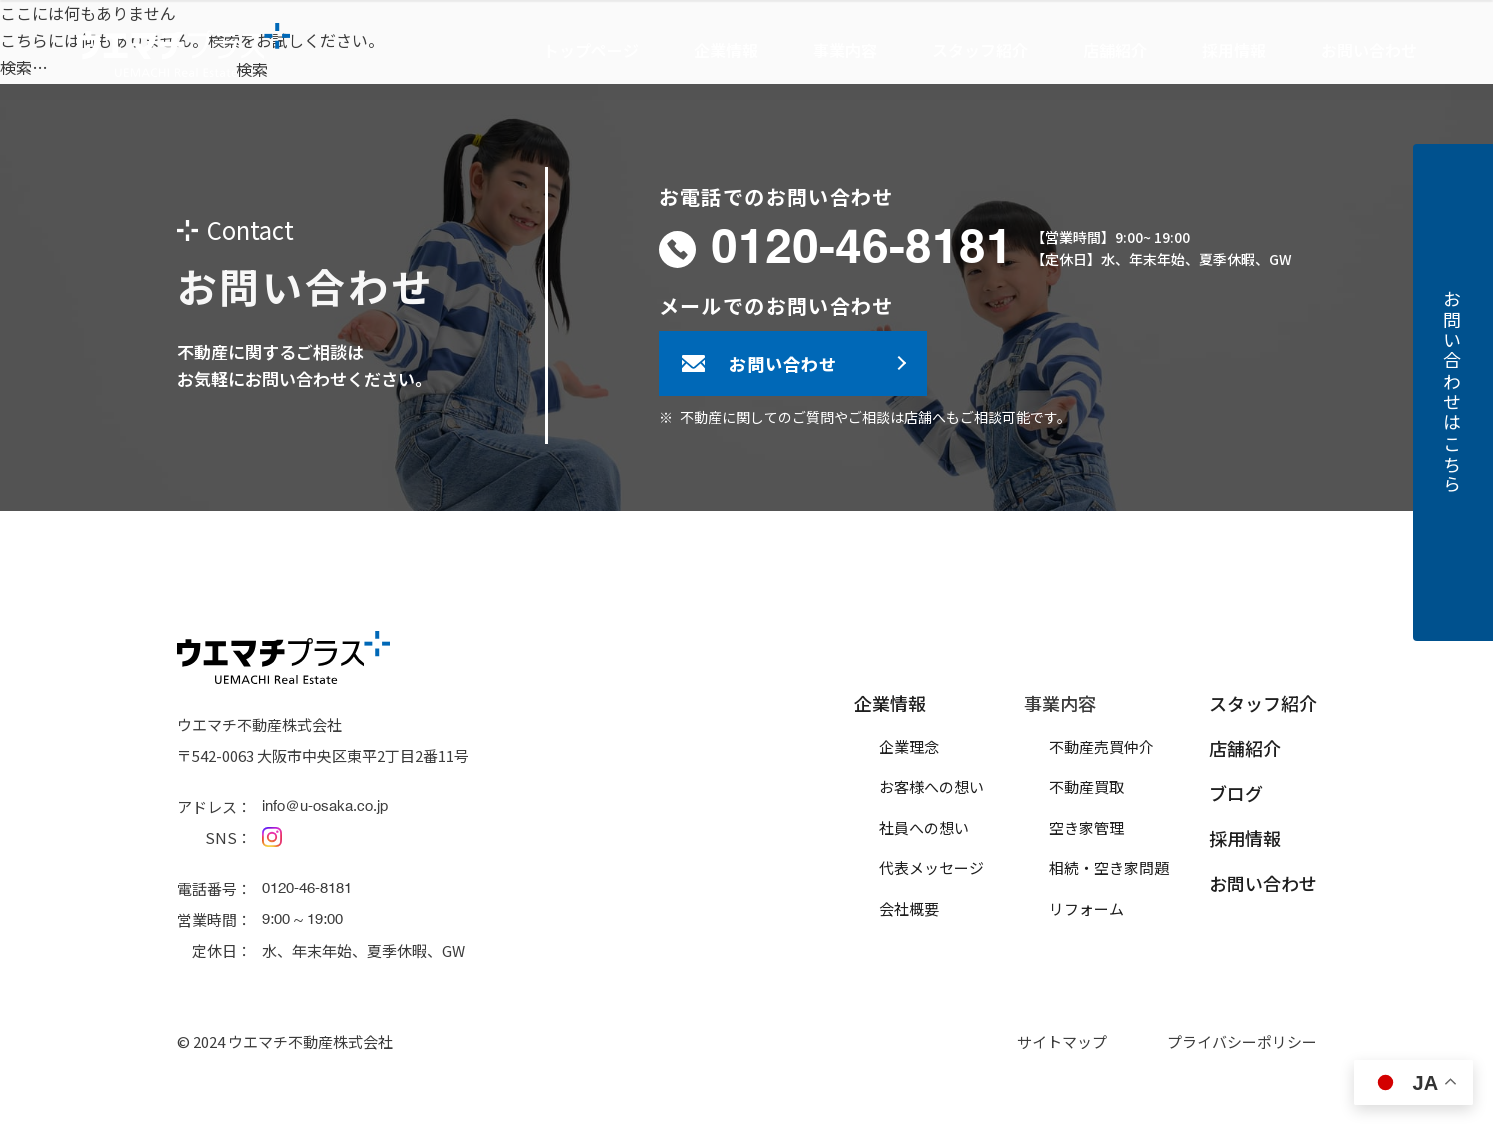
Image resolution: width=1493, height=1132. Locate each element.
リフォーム (1086, 908)
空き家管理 (1086, 827)
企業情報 (890, 703)
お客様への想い (931, 786)
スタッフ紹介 (980, 50)
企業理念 (909, 746)
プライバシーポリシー (1242, 1041)
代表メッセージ (931, 867)
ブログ (1236, 793)
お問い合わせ (1369, 50)
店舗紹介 (1115, 50)
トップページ (591, 50)
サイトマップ (1062, 1041)
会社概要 (909, 908)
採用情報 (1234, 50)
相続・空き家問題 (1109, 867)
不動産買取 (1086, 786)
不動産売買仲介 (1101, 746)
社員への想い (924, 827)
